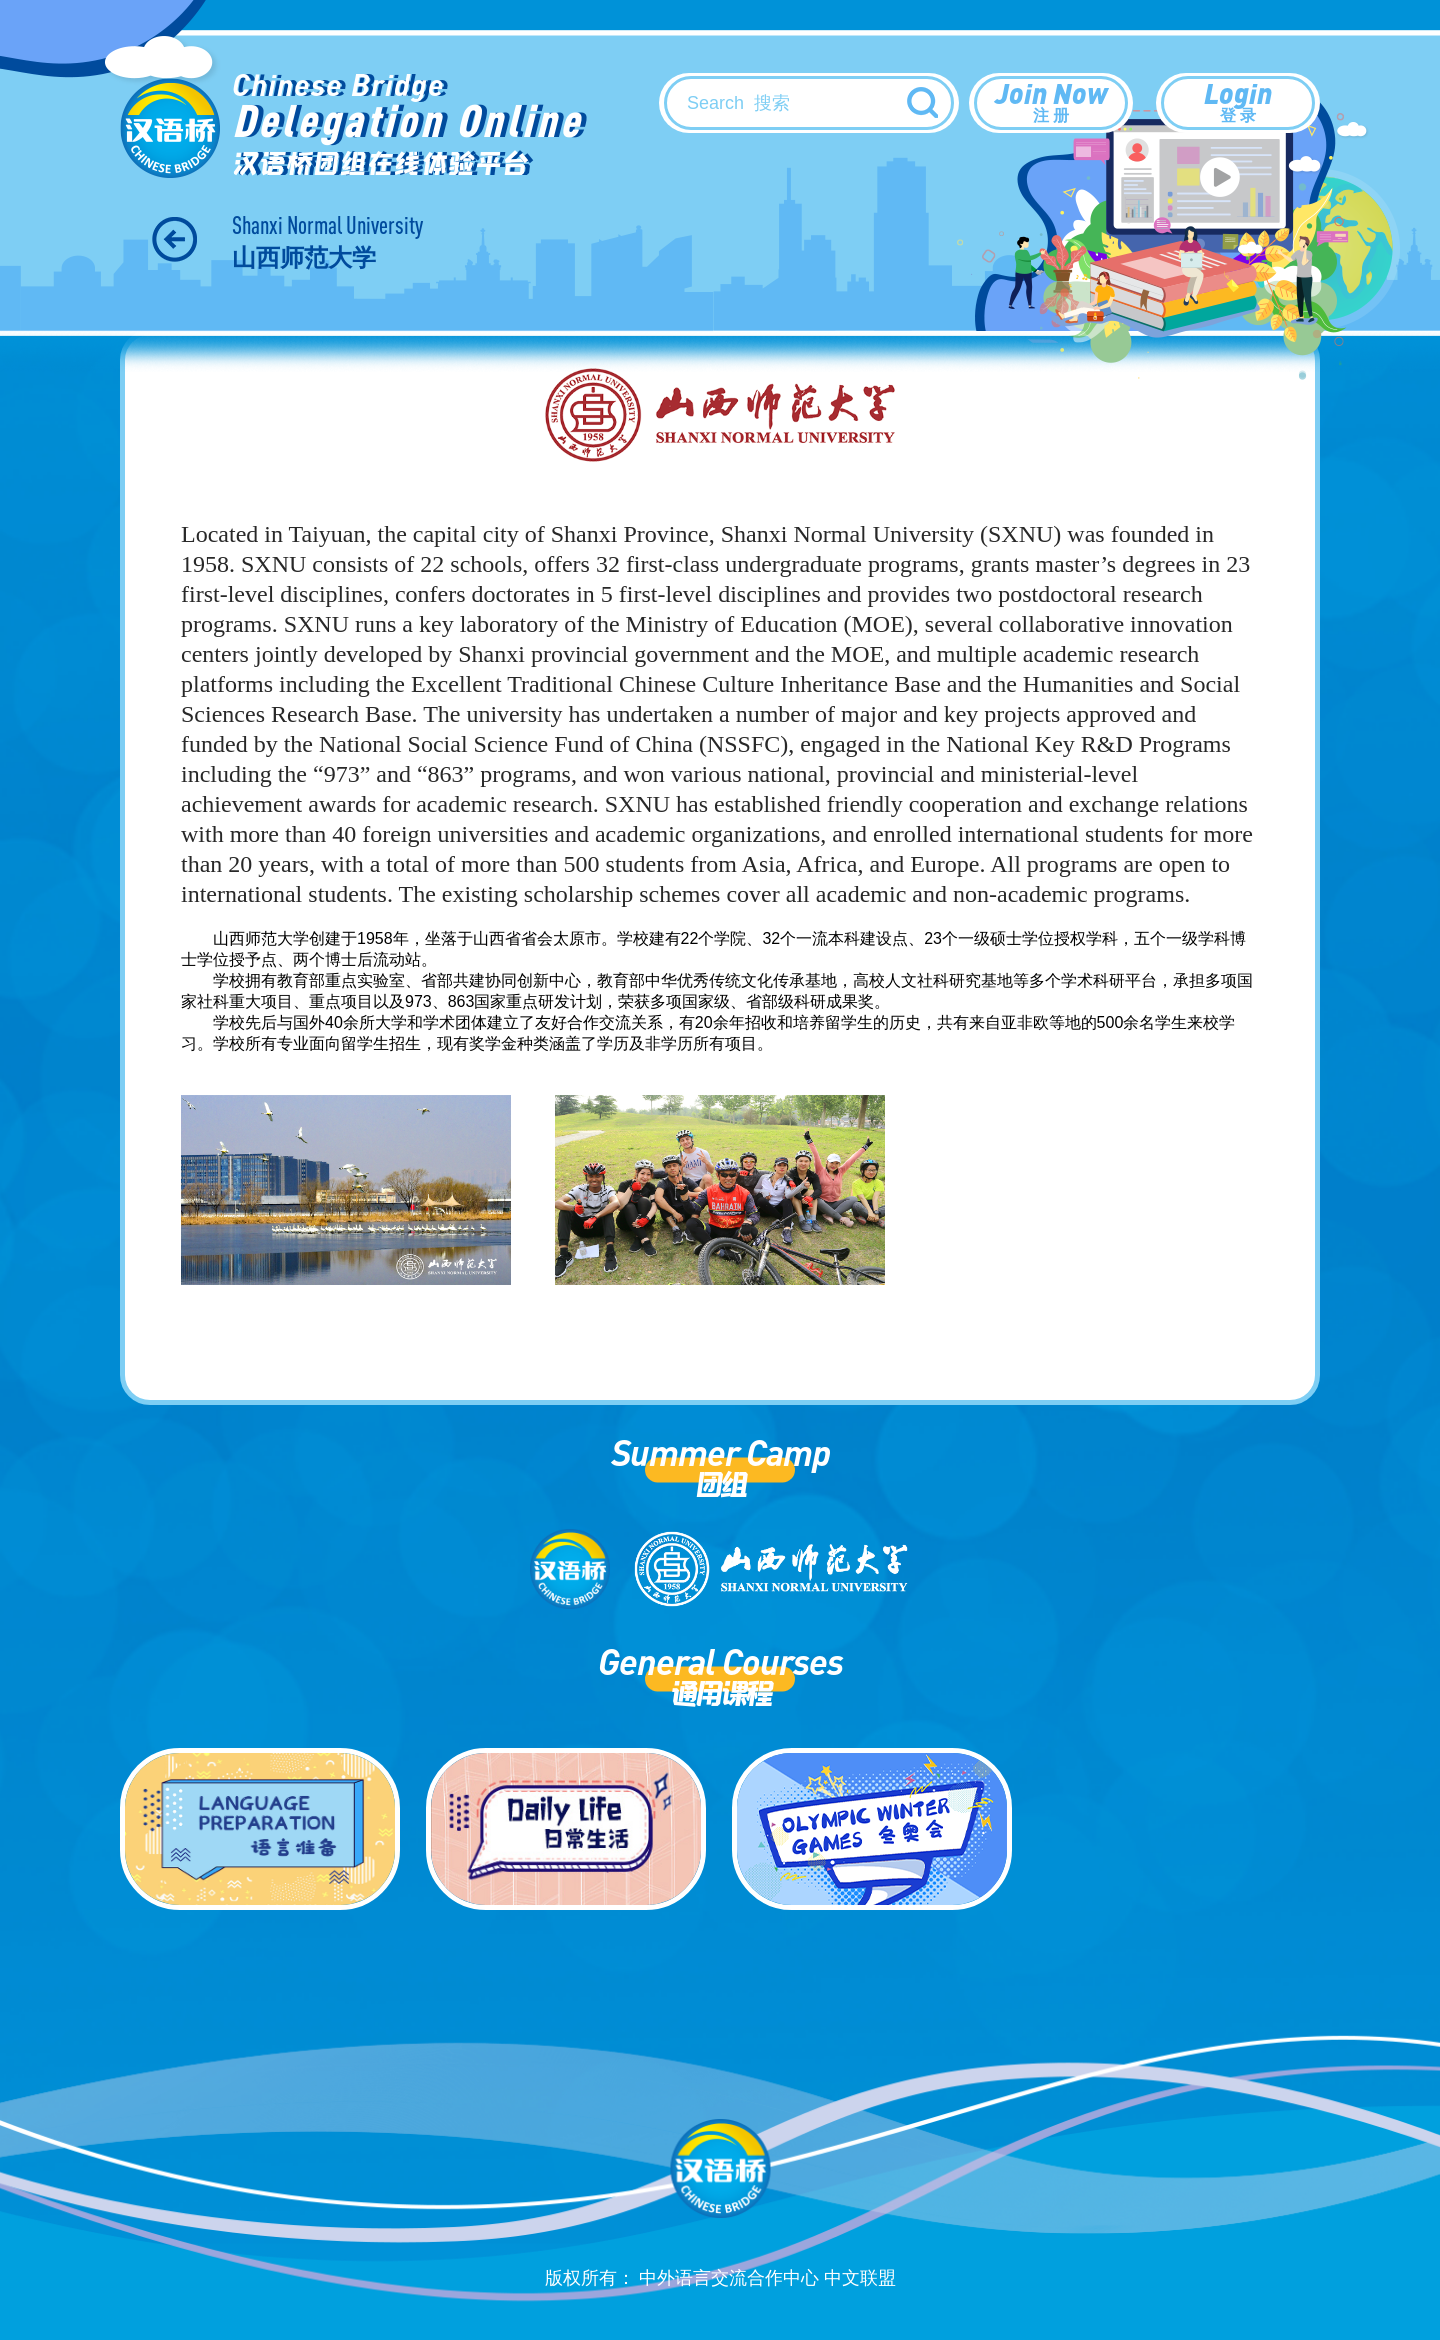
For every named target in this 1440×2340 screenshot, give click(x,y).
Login (1238, 101)
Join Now (1051, 101)
